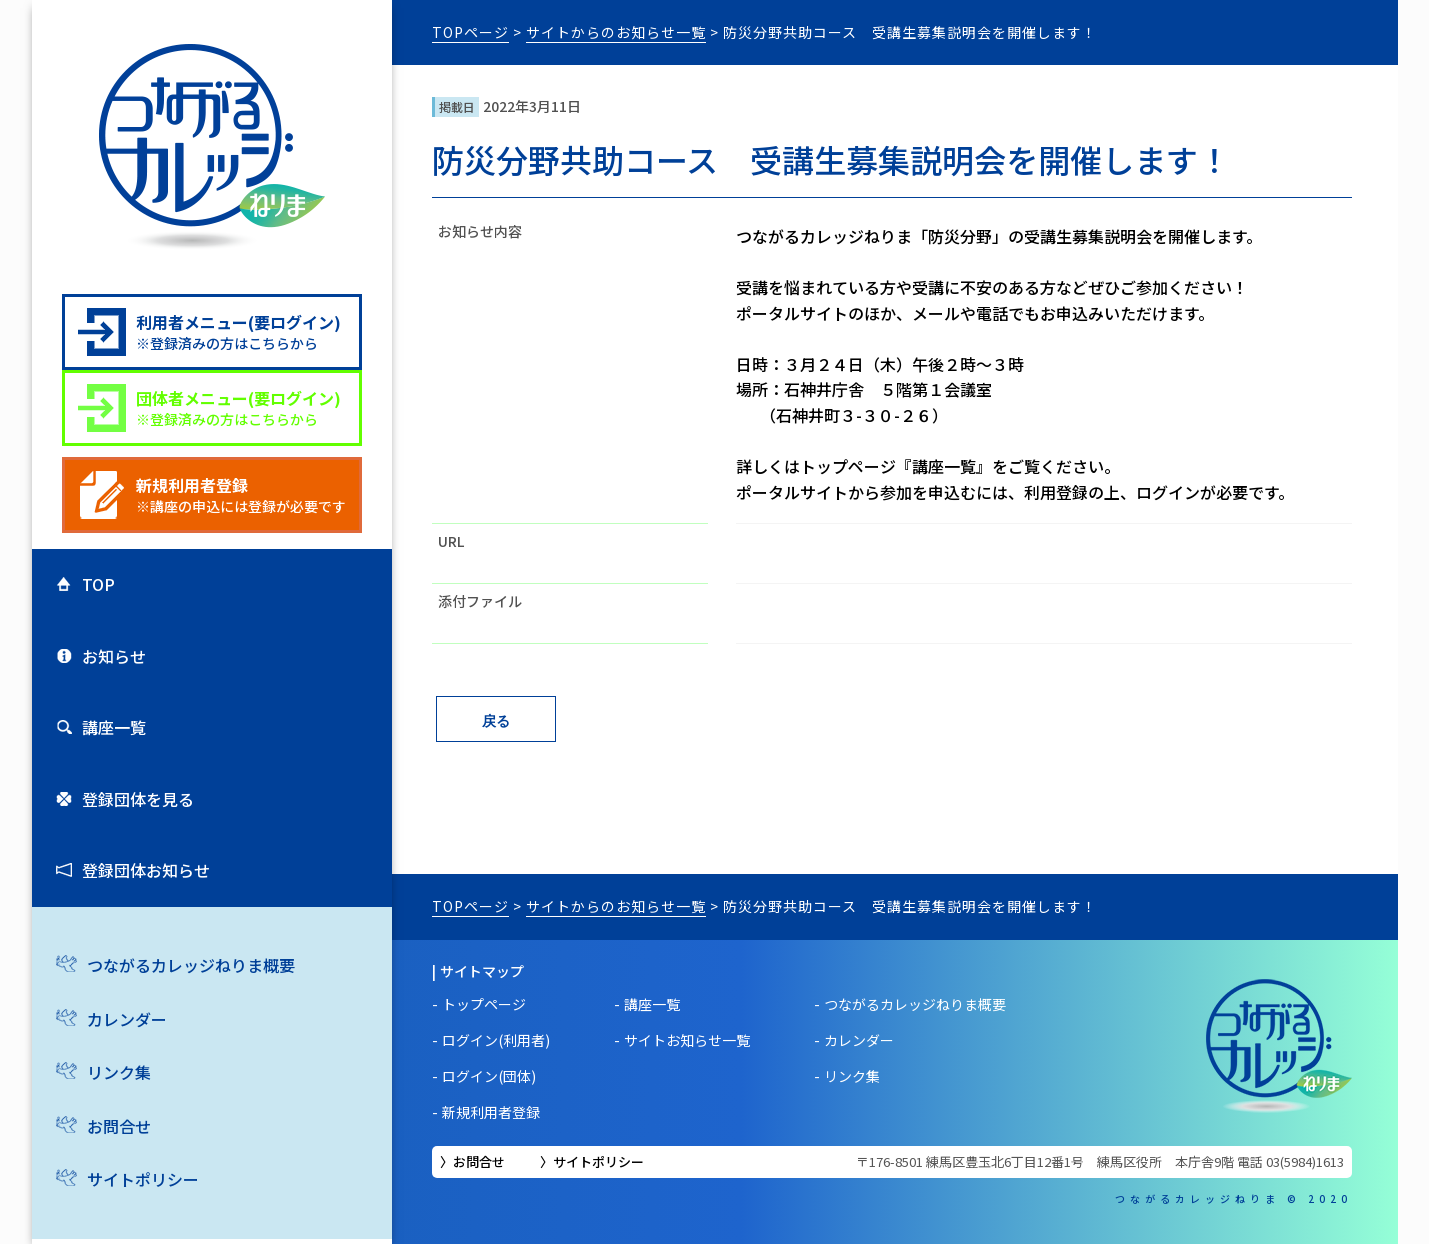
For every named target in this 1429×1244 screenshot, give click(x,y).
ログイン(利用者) (496, 1040)
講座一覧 (114, 727)
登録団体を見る (138, 799)
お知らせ (114, 656)
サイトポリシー (143, 1179)
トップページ (484, 1004)
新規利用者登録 (491, 1112)
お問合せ (119, 1126)
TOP (98, 584)
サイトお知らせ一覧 (687, 1040)
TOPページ (470, 32)
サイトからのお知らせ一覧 (616, 32)
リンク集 (119, 1072)
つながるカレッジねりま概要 (191, 965)
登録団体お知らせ (146, 870)
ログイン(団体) (489, 1076)
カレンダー (127, 1019)
